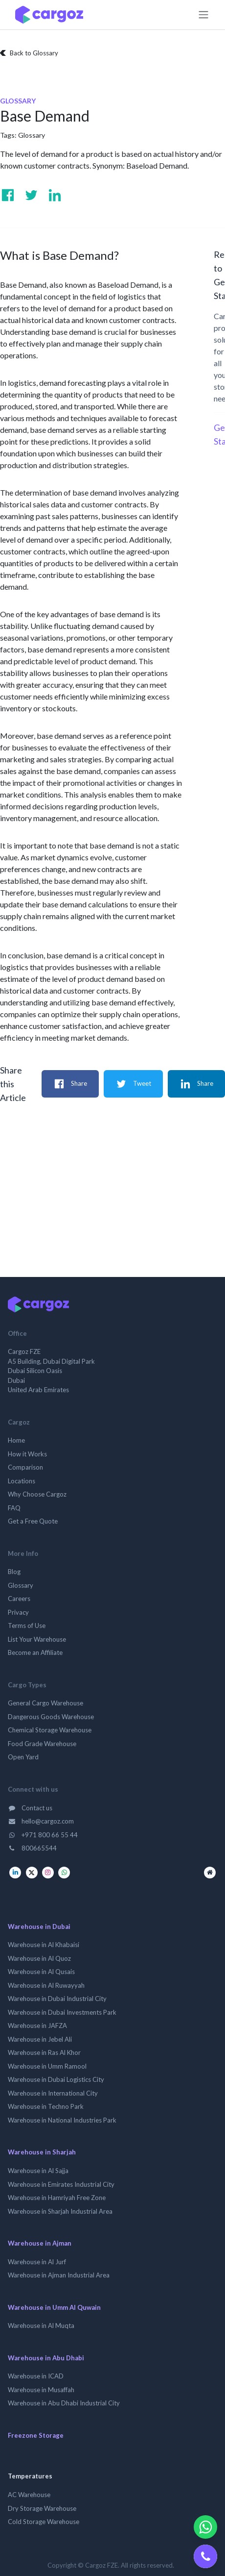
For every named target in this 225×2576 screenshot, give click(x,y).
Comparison (25, 1467)
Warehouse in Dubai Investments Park (62, 2012)
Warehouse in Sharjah (42, 2152)
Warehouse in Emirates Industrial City (61, 2184)
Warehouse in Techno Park (46, 2106)
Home (16, 1440)
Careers (19, 1598)
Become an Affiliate (35, 1652)
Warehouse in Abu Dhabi (46, 2358)
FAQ (14, 1508)
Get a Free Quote (33, 1521)
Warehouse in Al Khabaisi (43, 1945)
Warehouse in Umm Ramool (47, 2066)
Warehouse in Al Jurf (37, 2262)
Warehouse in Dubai (39, 1926)
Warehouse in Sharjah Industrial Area (60, 2211)
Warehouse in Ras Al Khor (44, 2052)
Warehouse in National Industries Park (62, 2120)
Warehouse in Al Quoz (39, 1958)
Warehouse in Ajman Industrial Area (59, 2275)
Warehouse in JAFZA (37, 2025)
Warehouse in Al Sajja (38, 2171)
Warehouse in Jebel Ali (40, 2039)
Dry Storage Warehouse (42, 2508)
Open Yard (23, 1757)
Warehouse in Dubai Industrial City (57, 1998)
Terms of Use (26, 1625)
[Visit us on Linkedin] (55, 195)
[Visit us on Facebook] (8, 195)
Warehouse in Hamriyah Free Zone (57, 2197)
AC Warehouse (29, 2495)
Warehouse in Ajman (39, 2243)
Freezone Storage (36, 2435)
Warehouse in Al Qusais (41, 1972)
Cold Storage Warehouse (43, 2522)
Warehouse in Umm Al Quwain (54, 2307)
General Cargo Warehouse (45, 1703)
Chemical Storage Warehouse (49, 1730)
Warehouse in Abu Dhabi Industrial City (64, 2403)
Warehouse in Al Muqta (41, 2325)
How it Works (27, 1454)
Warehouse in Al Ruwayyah (46, 1985)
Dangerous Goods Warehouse (51, 1717)
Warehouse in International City (53, 2093)
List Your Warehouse (37, 1639)
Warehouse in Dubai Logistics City (56, 2079)
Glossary (31, 135)
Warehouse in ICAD (36, 2376)
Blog (14, 1572)
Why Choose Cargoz (37, 1494)
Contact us (30, 1808)
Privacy (18, 1612)
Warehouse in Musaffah (41, 2390)
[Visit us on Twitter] (31, 195)
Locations (21, 1481)
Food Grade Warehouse (42, 1744)
